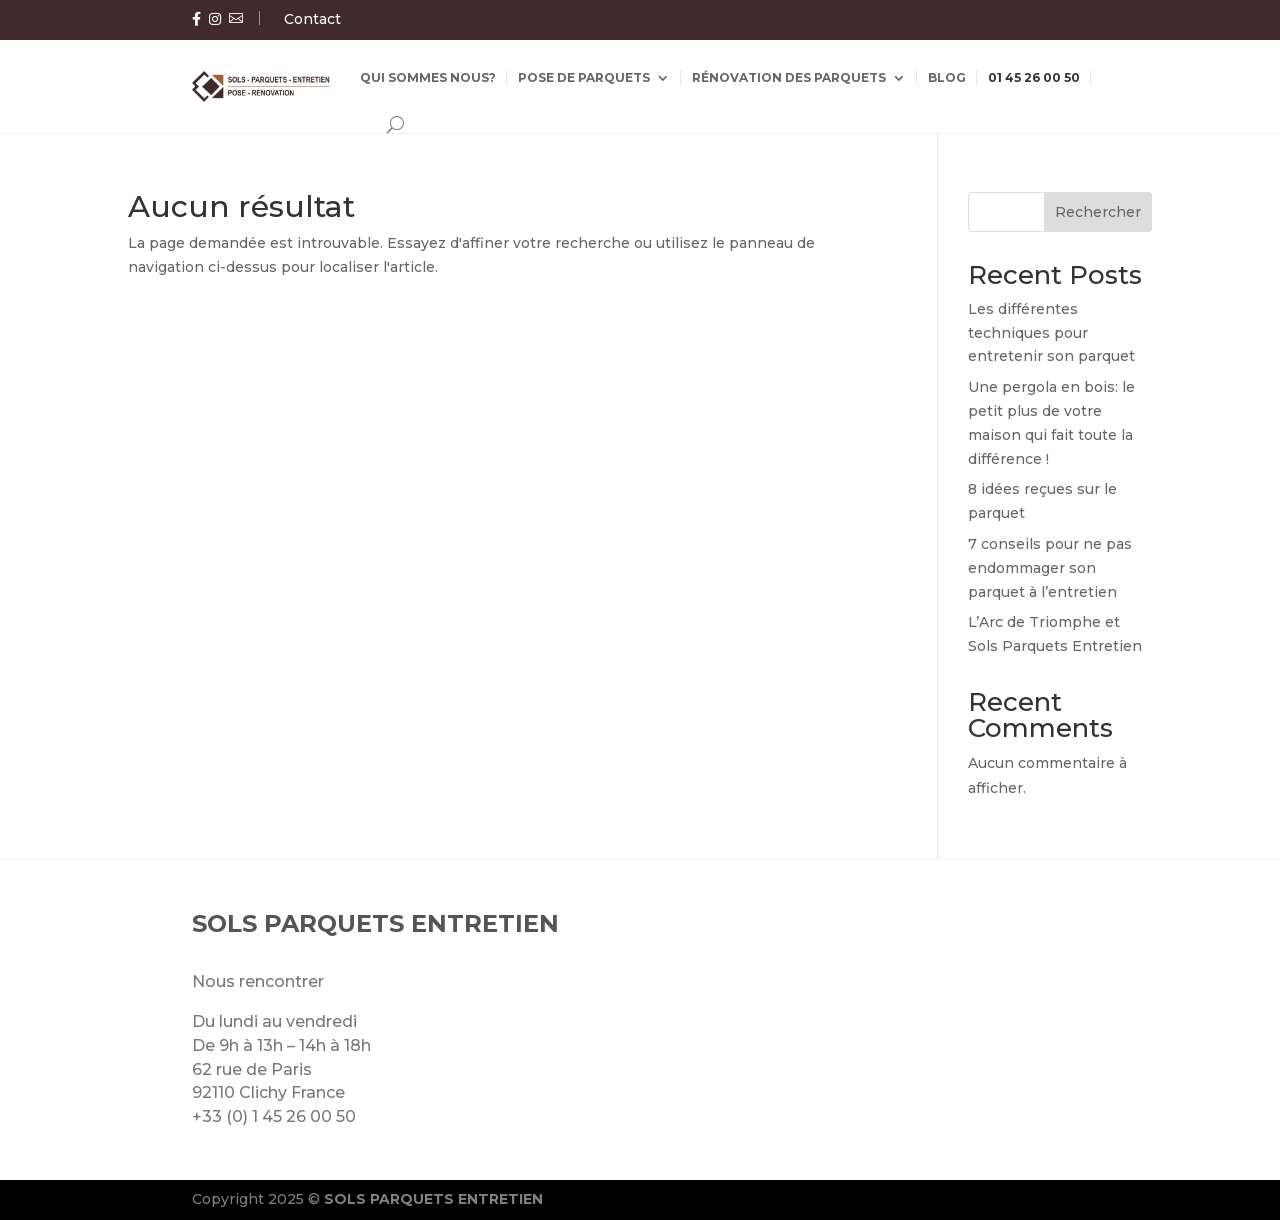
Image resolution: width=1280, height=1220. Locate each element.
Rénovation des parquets (789, 77)
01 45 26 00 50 (1034, 77)
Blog (947, 77)
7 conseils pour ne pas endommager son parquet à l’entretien (1050, 568)
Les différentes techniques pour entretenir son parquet (1051, 333)
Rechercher (1098, 212)
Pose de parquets (584, 77)
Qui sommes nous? (428, 77)
